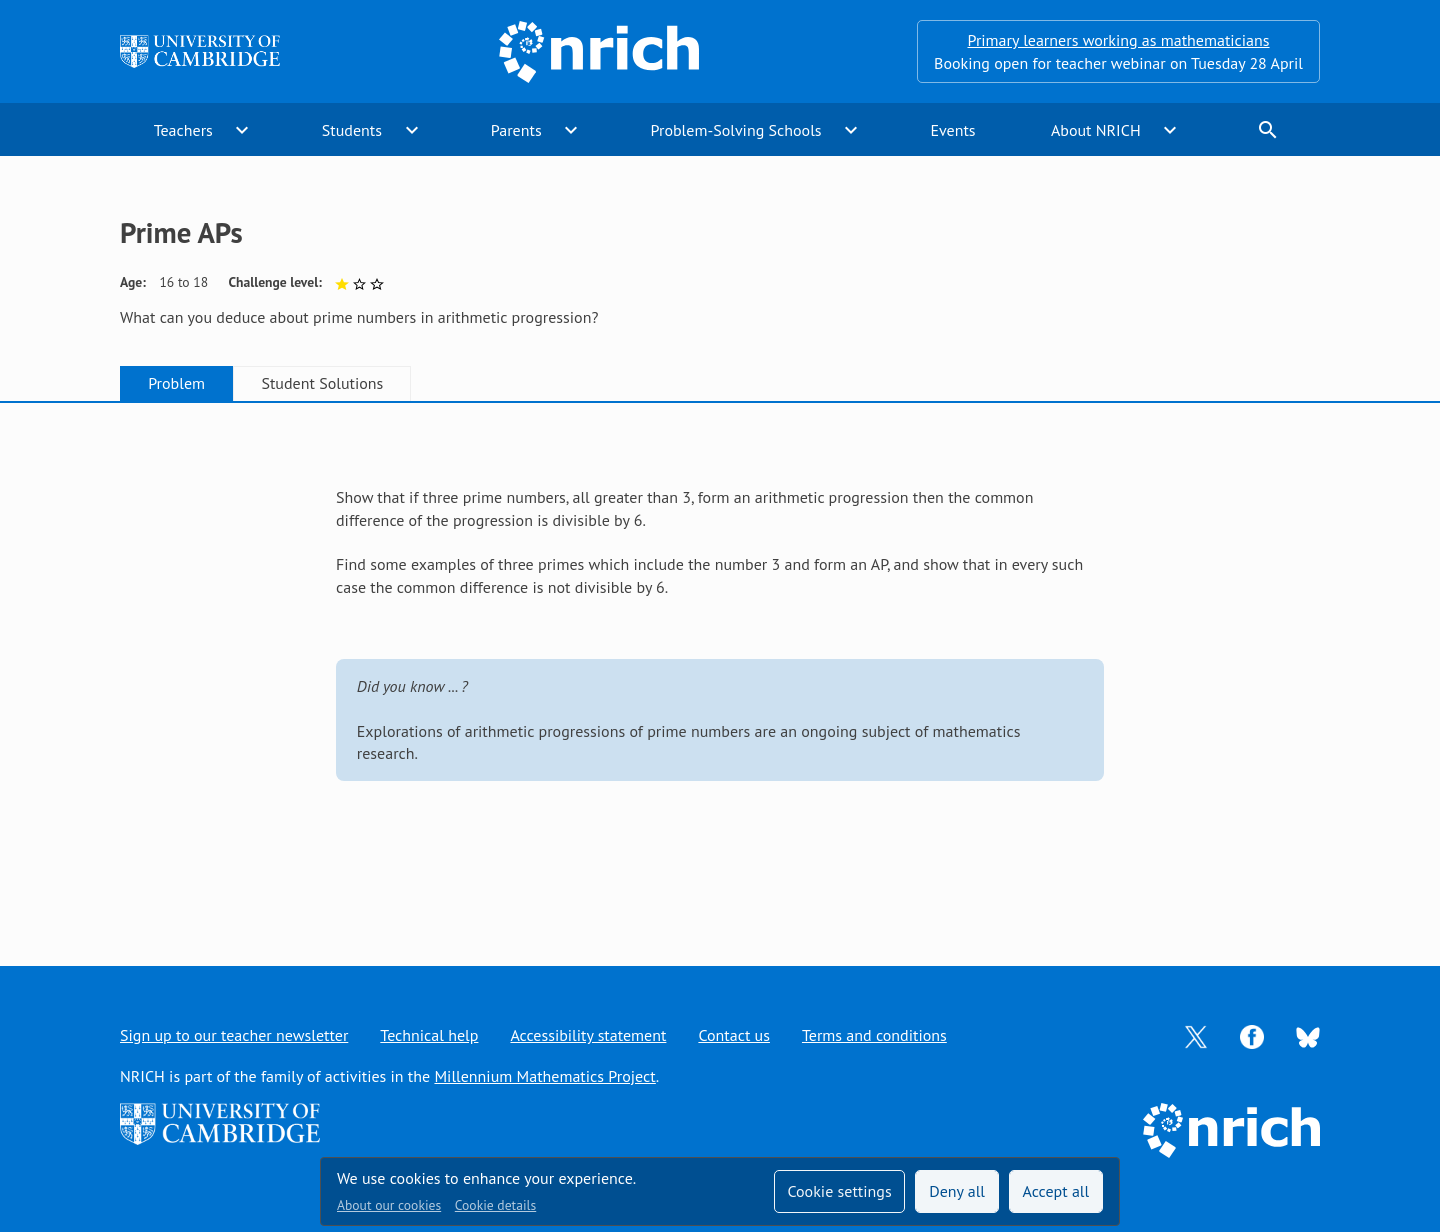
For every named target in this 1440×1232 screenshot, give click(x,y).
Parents (516, 130)
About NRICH (1096, 130)
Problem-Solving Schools (736, 130)
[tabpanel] (720, 663)
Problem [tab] (176, 383)
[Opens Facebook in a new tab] (1252, 1035)
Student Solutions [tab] (322, 383)
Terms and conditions (874, 1035)
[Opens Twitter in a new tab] (1196, 1035)
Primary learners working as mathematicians (1119, 40)
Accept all (1056, 1191)
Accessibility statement (588, 1035)
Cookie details (495, 1205)
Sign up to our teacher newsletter (234, 1035)
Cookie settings (839, 1191)
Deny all (957, 1191)
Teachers (183, 130)
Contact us (734, 1035)
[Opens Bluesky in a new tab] (1308, 1036)
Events (952, 130)
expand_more (242, 130)
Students (352, 130)
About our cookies (389, 1205)
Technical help (429, 1035)
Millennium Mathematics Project (544, 1076)
